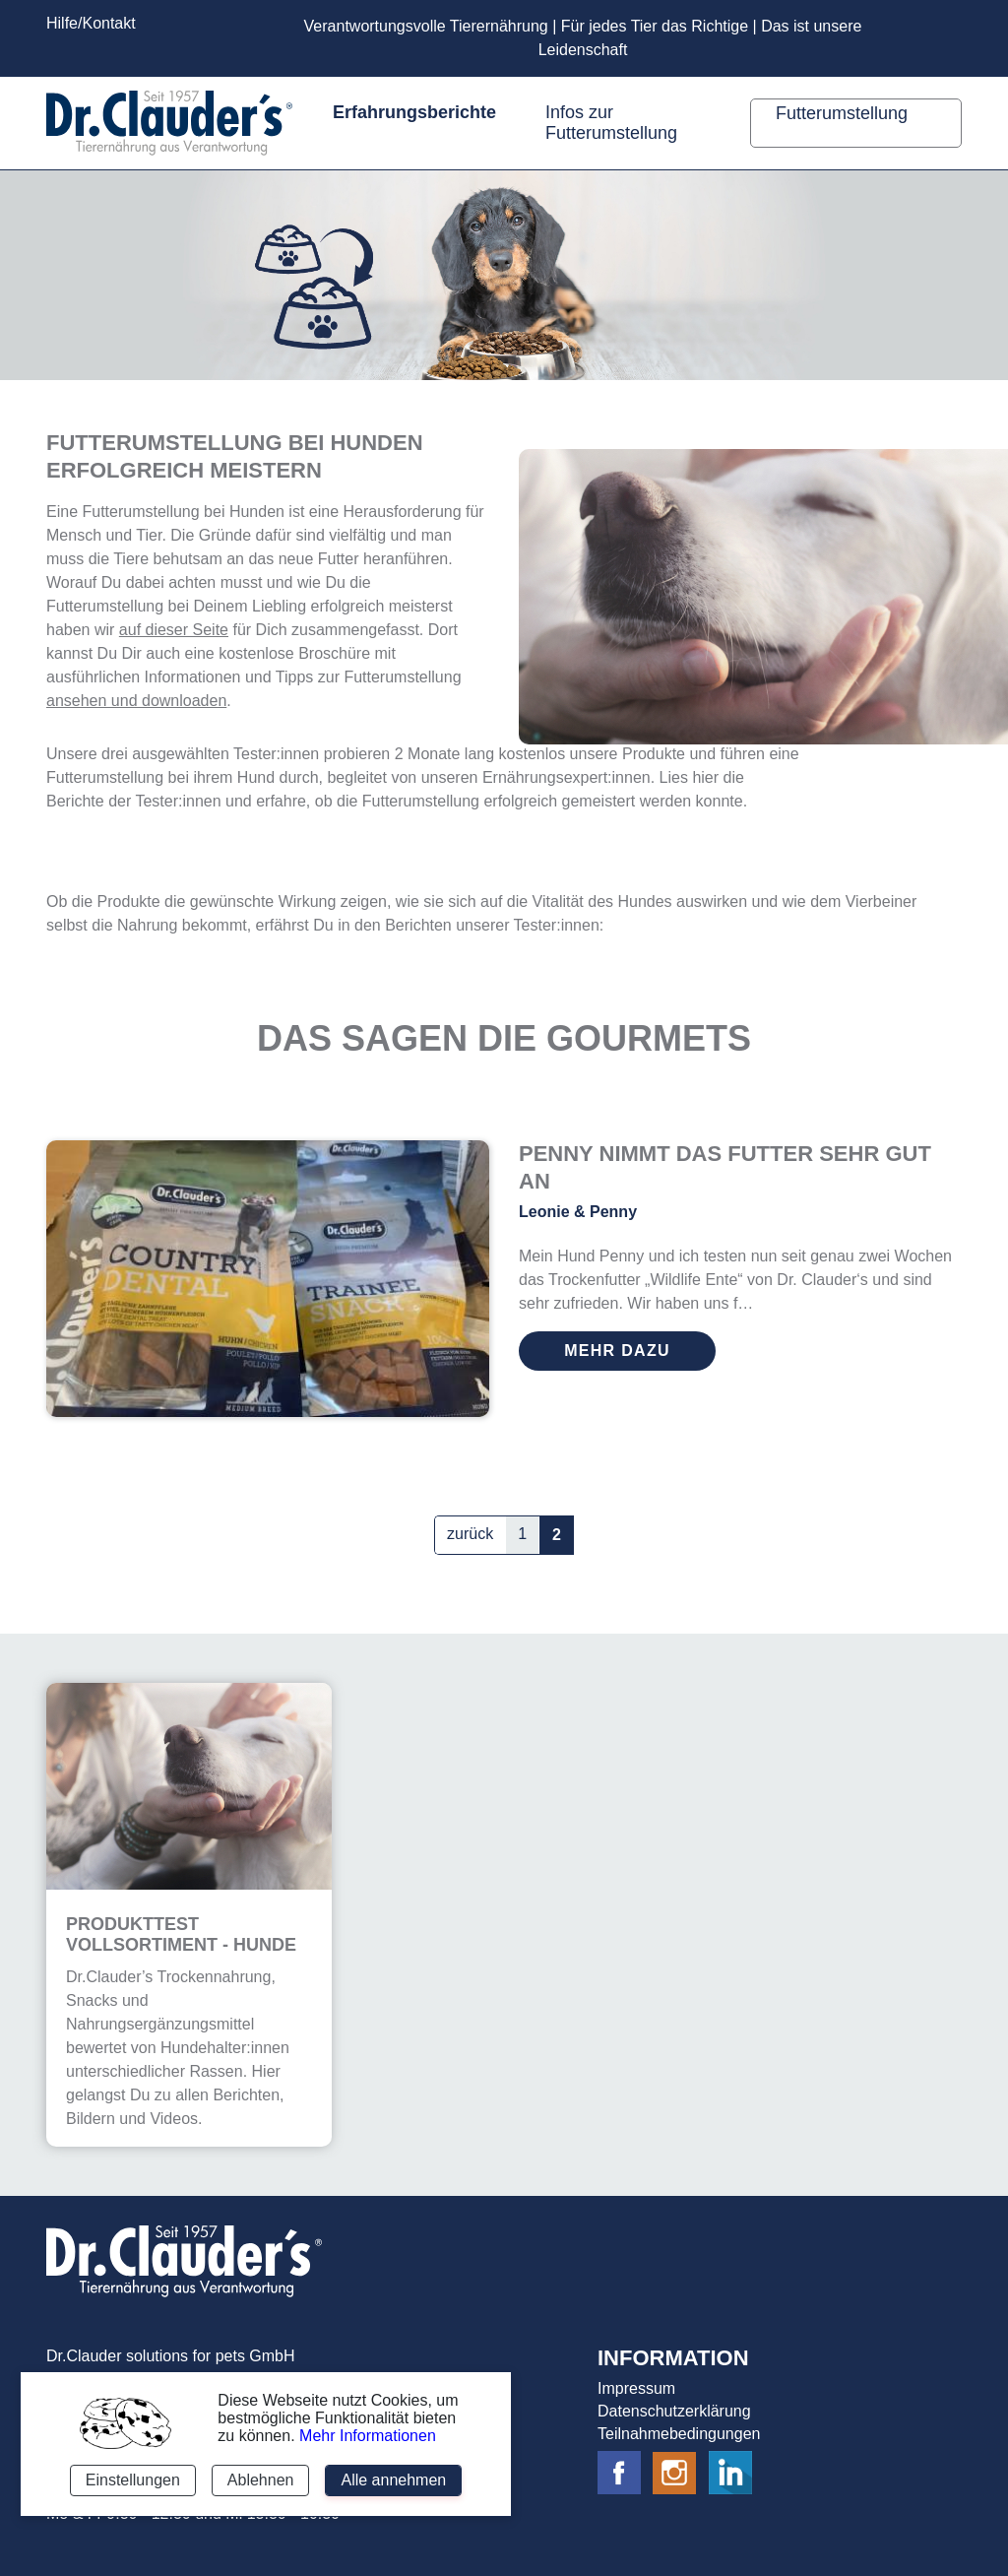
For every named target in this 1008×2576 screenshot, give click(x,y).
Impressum (636, 2388)
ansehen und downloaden (136, 700)
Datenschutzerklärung (674, 2411)
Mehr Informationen (367, 2435)
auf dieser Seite (173, 629)
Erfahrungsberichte (414, 112)
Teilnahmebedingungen (679, 2433)
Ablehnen (260, 2480)
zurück (470, 1533)
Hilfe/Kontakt (91, 23)
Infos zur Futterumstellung (611, 122)
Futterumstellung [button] (844, 113)
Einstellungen (133, 2480)
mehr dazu (617, 1350)
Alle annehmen (393, 2480)
